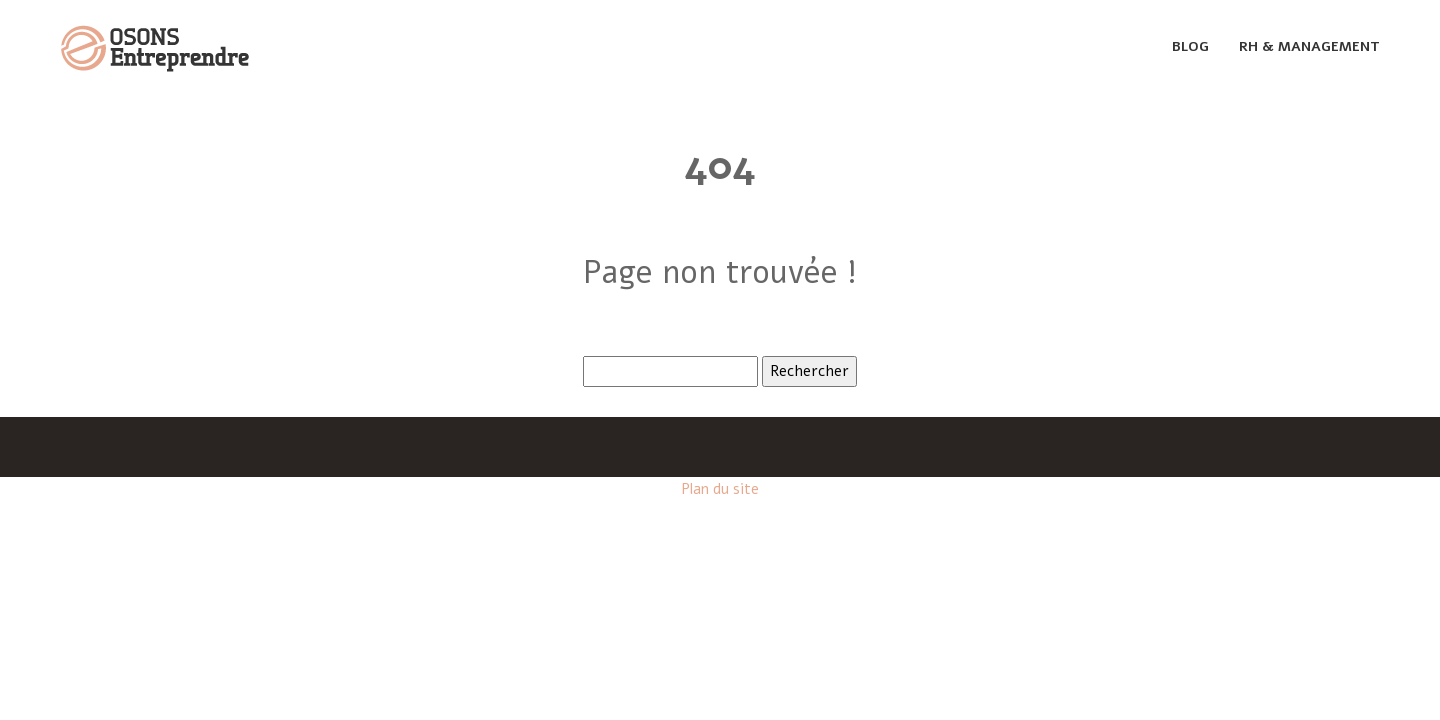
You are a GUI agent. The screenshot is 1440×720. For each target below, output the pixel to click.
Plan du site (720, 489)
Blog (1190, 46)
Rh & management (1309, 46)
